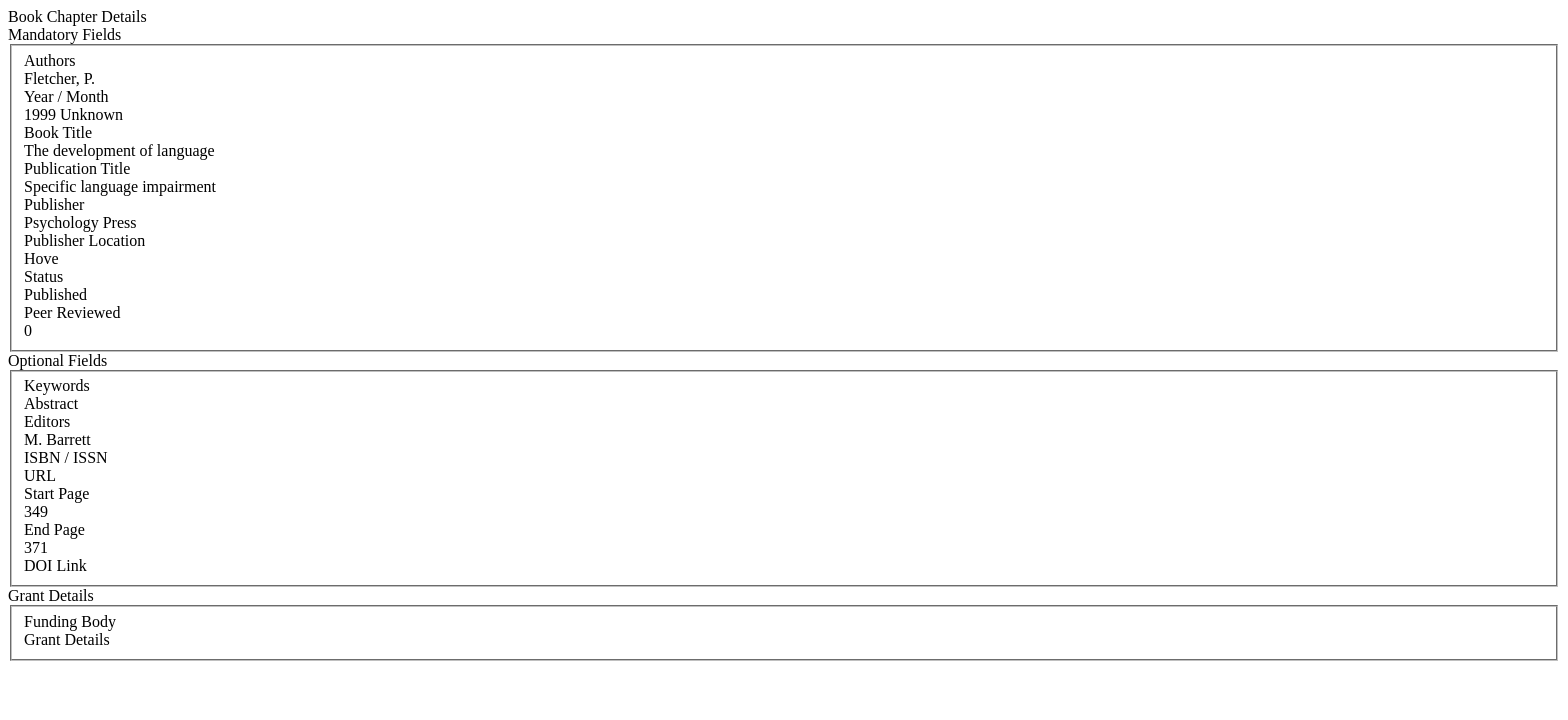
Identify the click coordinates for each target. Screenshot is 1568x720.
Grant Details (67, 639)
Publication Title (77, 168)
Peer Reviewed (72, 312)
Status (43, 276)
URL (40, 475)
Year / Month (66, 96)
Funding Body (70, 621)
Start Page (56, 493)
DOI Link (55, 565)
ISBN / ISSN (66, 457)
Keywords (57, 385)
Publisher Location (84, 240)
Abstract (51, 403)
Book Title (58, 132)
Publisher (54, 204)
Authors (50, 60)
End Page (54, 529)
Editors (47, 421)
